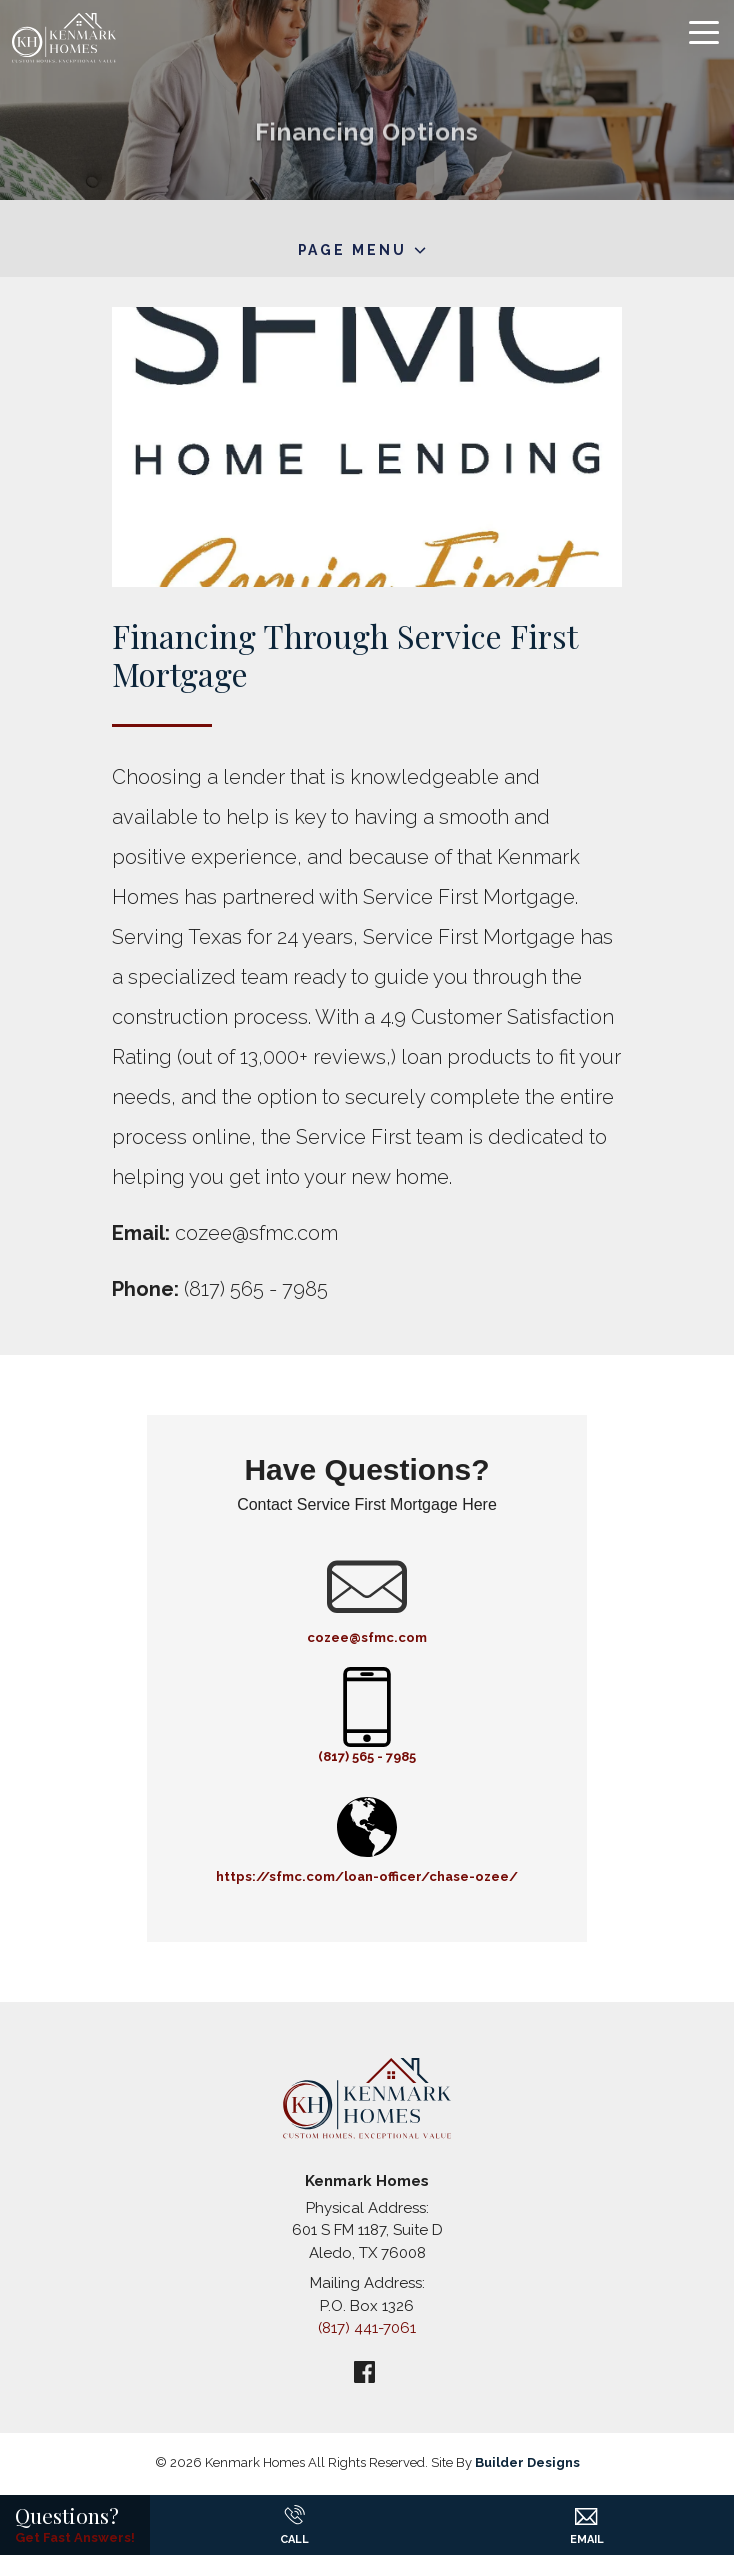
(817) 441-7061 (367, 2328)
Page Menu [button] (352, 250)
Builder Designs (527, 2462)
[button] (586, 2508)
